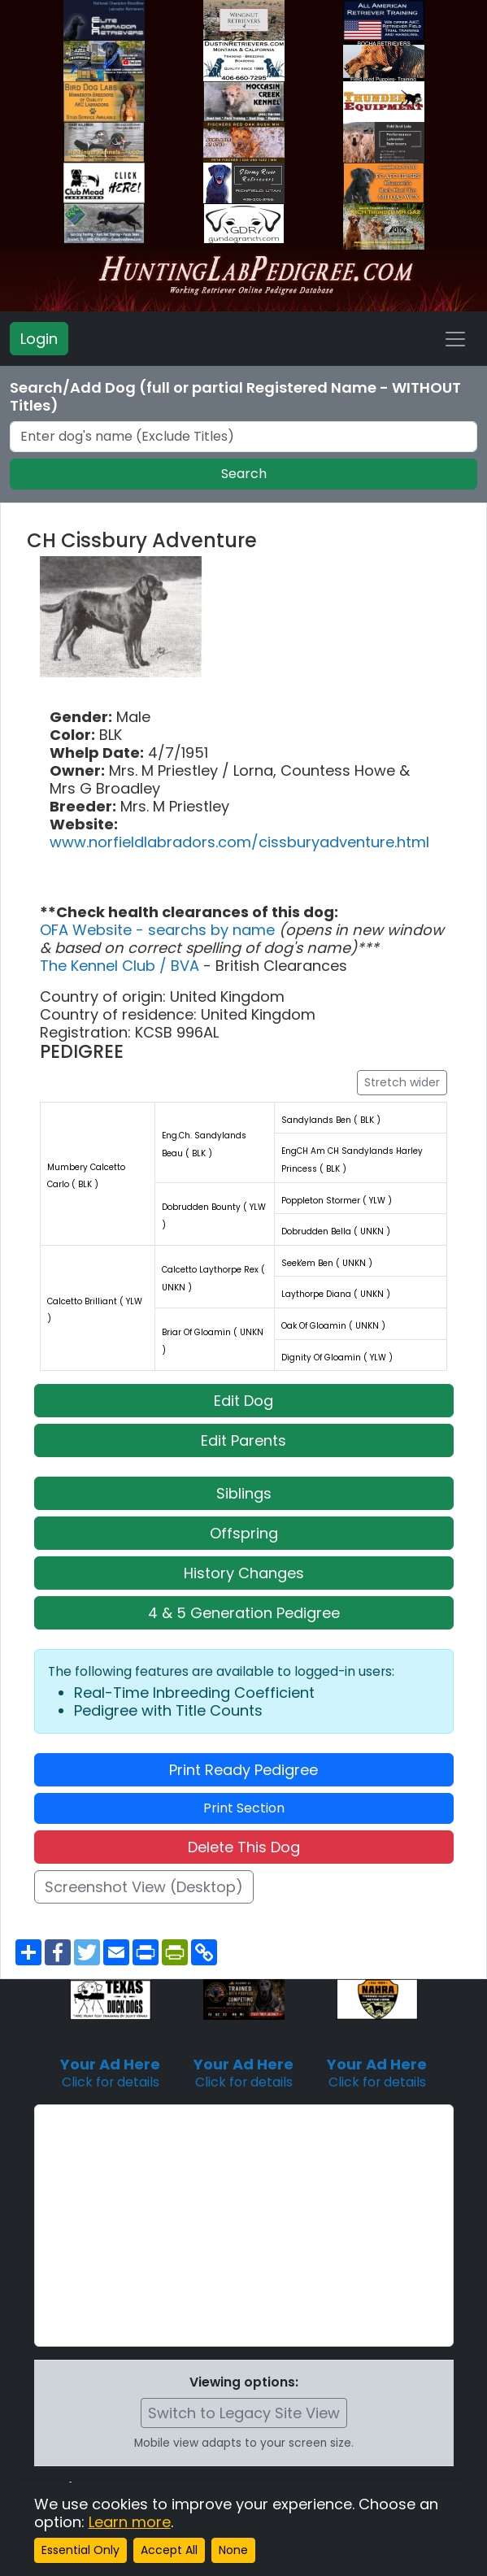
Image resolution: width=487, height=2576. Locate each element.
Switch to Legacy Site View (244, 2413)
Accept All (169, 2550)
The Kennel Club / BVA (121, 965)
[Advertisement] (243, 2225)
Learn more (130, 2522)
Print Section (244, 1808)
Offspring (244, 1533)
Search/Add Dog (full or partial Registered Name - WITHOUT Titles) (235, 397)
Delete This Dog (244, 1847)
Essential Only (80, 2550)
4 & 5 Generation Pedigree (244, 1613)
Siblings (244, 1493)
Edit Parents (243, 1440)
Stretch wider (402, 1082)
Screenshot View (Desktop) (144, 1887)
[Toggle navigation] (455, 339)
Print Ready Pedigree (243, 1770)
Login (39, 339)
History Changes (244, 1573)
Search (244, 473)
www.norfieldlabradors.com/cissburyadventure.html (239, 842)
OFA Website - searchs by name (159, 930)
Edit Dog (243, 1400)
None (233, 2550)
